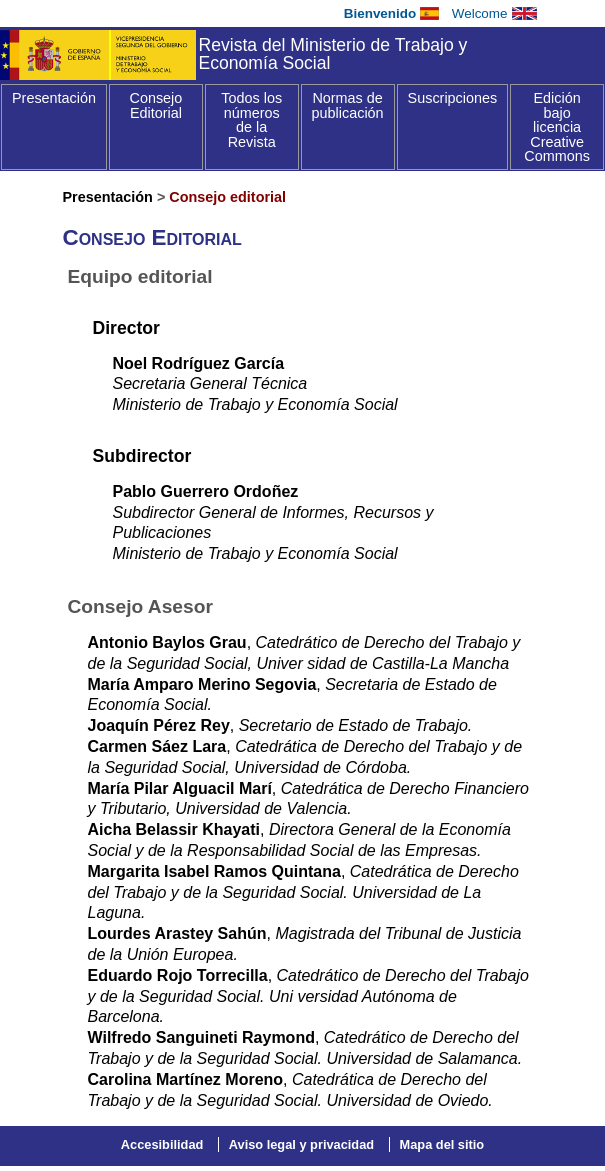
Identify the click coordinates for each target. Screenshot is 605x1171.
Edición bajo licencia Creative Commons (557, 127)
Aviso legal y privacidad (301, 1144)
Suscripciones (453, 98)
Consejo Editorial (155, 105)
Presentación (54, 98)
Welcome (480, 13)
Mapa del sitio (442, 1144)
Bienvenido (380, 13)
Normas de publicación (348, 105)
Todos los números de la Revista (251, 120)
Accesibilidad (162, 1144)
